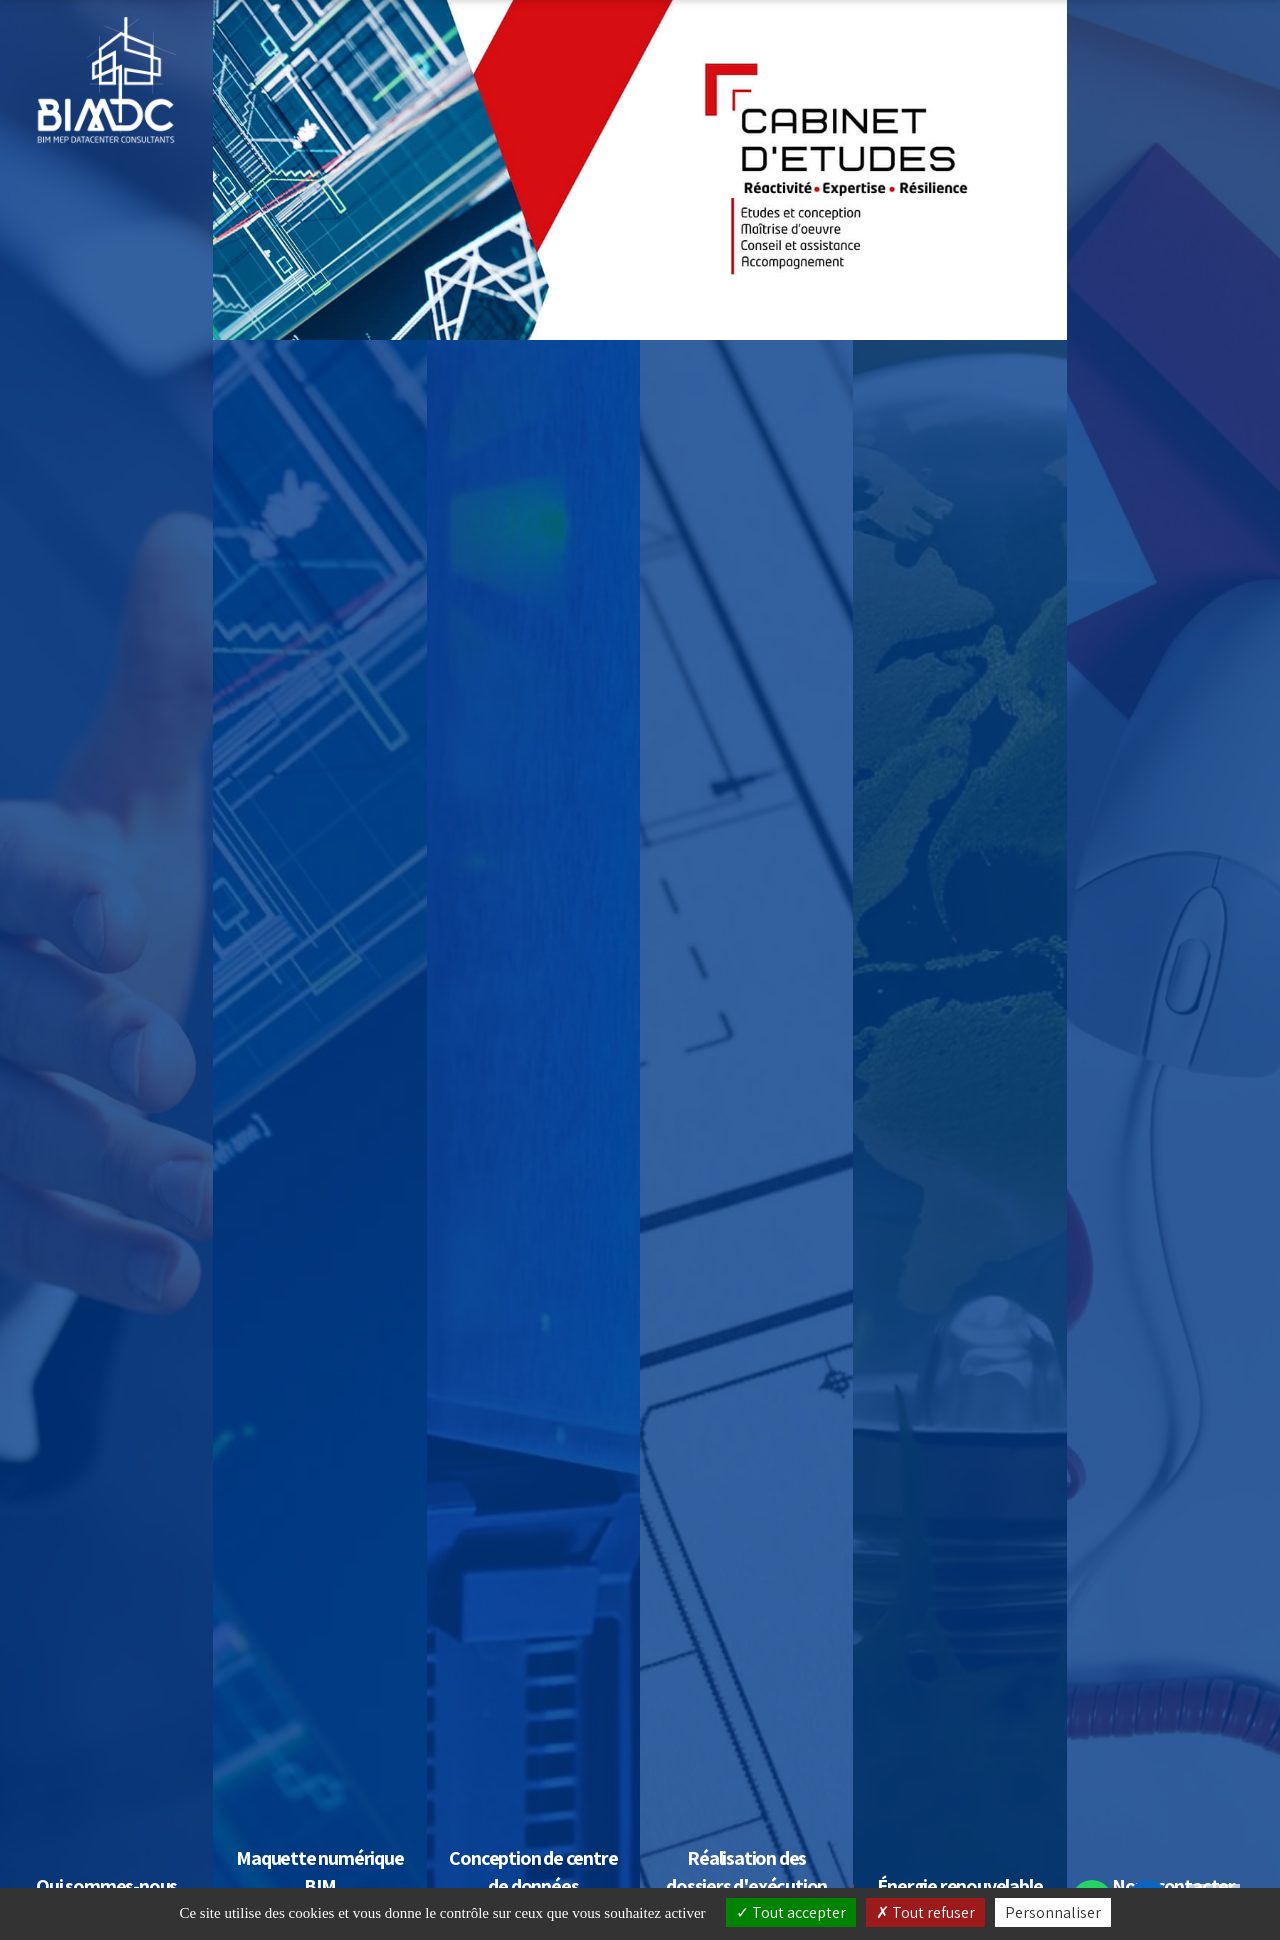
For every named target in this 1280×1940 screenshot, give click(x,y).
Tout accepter (791, 1912)
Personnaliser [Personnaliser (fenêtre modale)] (1053, 1912)
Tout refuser (925, 1912)
